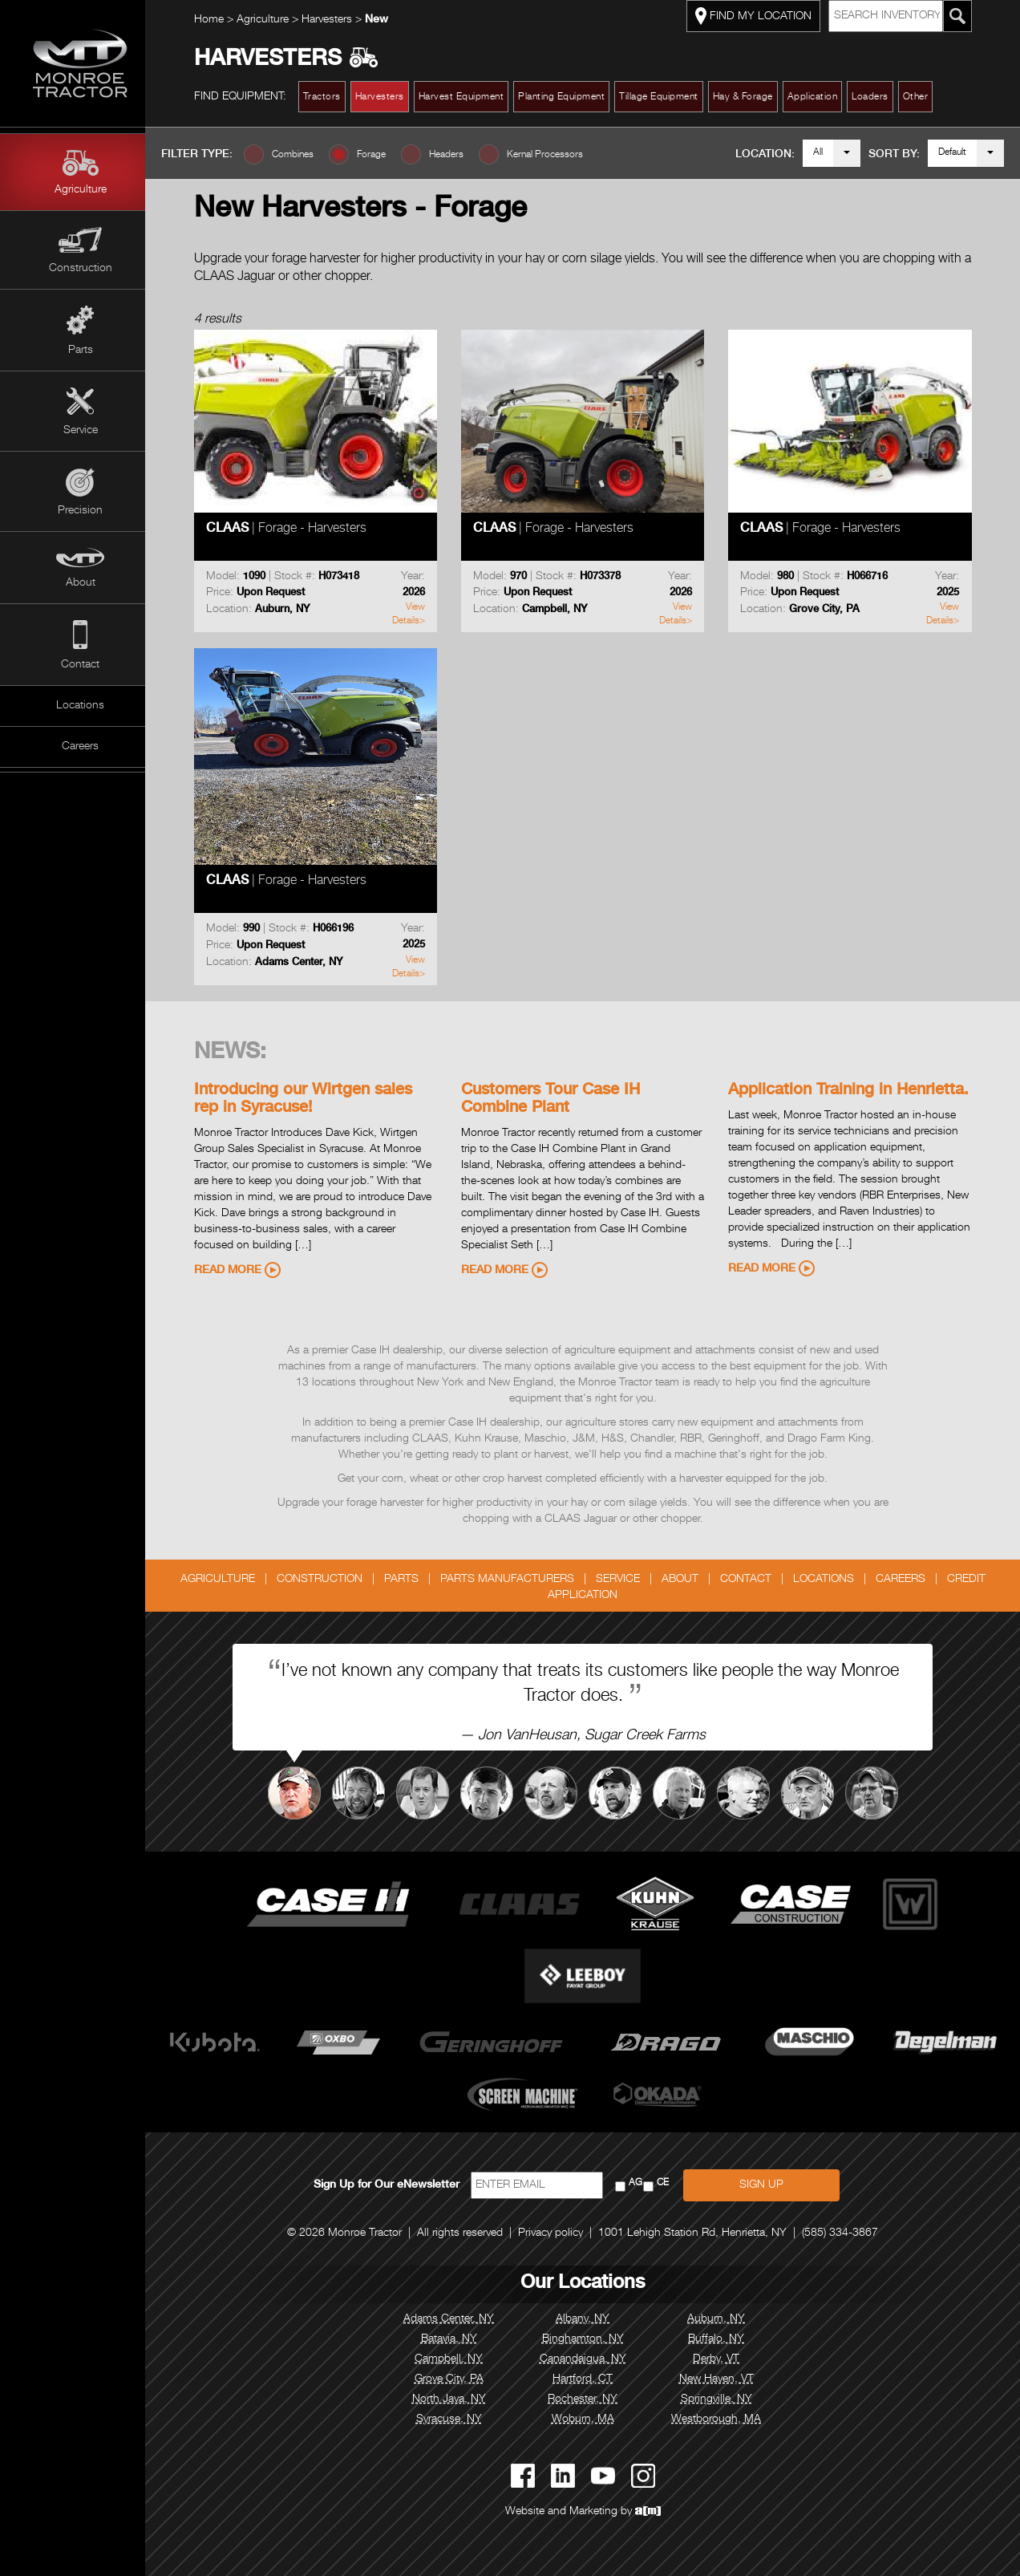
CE (670, 2183)
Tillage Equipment (666, 97)
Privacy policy (558, 2233)
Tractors (329, 97)
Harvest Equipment (469, 97)
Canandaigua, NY (590, 2359)
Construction (80, 268)
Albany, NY (590, 2319)
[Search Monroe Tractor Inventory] (964, 16)
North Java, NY (456, 2399)
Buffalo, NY (724, 2339)
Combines (308, 155)
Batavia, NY (456, 2339)
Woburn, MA (590, 2419)
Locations (80, 706)
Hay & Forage (750, 97)
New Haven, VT (723, 2379)
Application (820, 97)
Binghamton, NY (590, 2339)
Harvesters (335, 20)
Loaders (878, 97)
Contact (80, 665)
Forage (386, 155)
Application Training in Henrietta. (856, 1091)
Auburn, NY (724, 2319)
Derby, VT (724, 2359)
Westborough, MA (724, 2419)
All (818, 152)
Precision (80, 511)
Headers (461, 155)
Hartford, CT (590, 2379)
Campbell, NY (457, 2359)
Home (216, 20)
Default (952, 152)
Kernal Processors (560, 155)
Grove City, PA (456, 2379)
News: (237, 1053)
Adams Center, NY (456, 2319)
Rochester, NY (590, 2399)
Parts (80, 350)
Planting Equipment (569, 97)
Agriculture (81, 190)
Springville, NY (723, 2399)
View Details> (415, 614)
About (80, 583)
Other (923, 97)
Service (80, 430)
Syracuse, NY (456, 2419)
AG (643, 2183)
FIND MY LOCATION (761, 16)
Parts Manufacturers (514, 1579)
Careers (80, 747)
